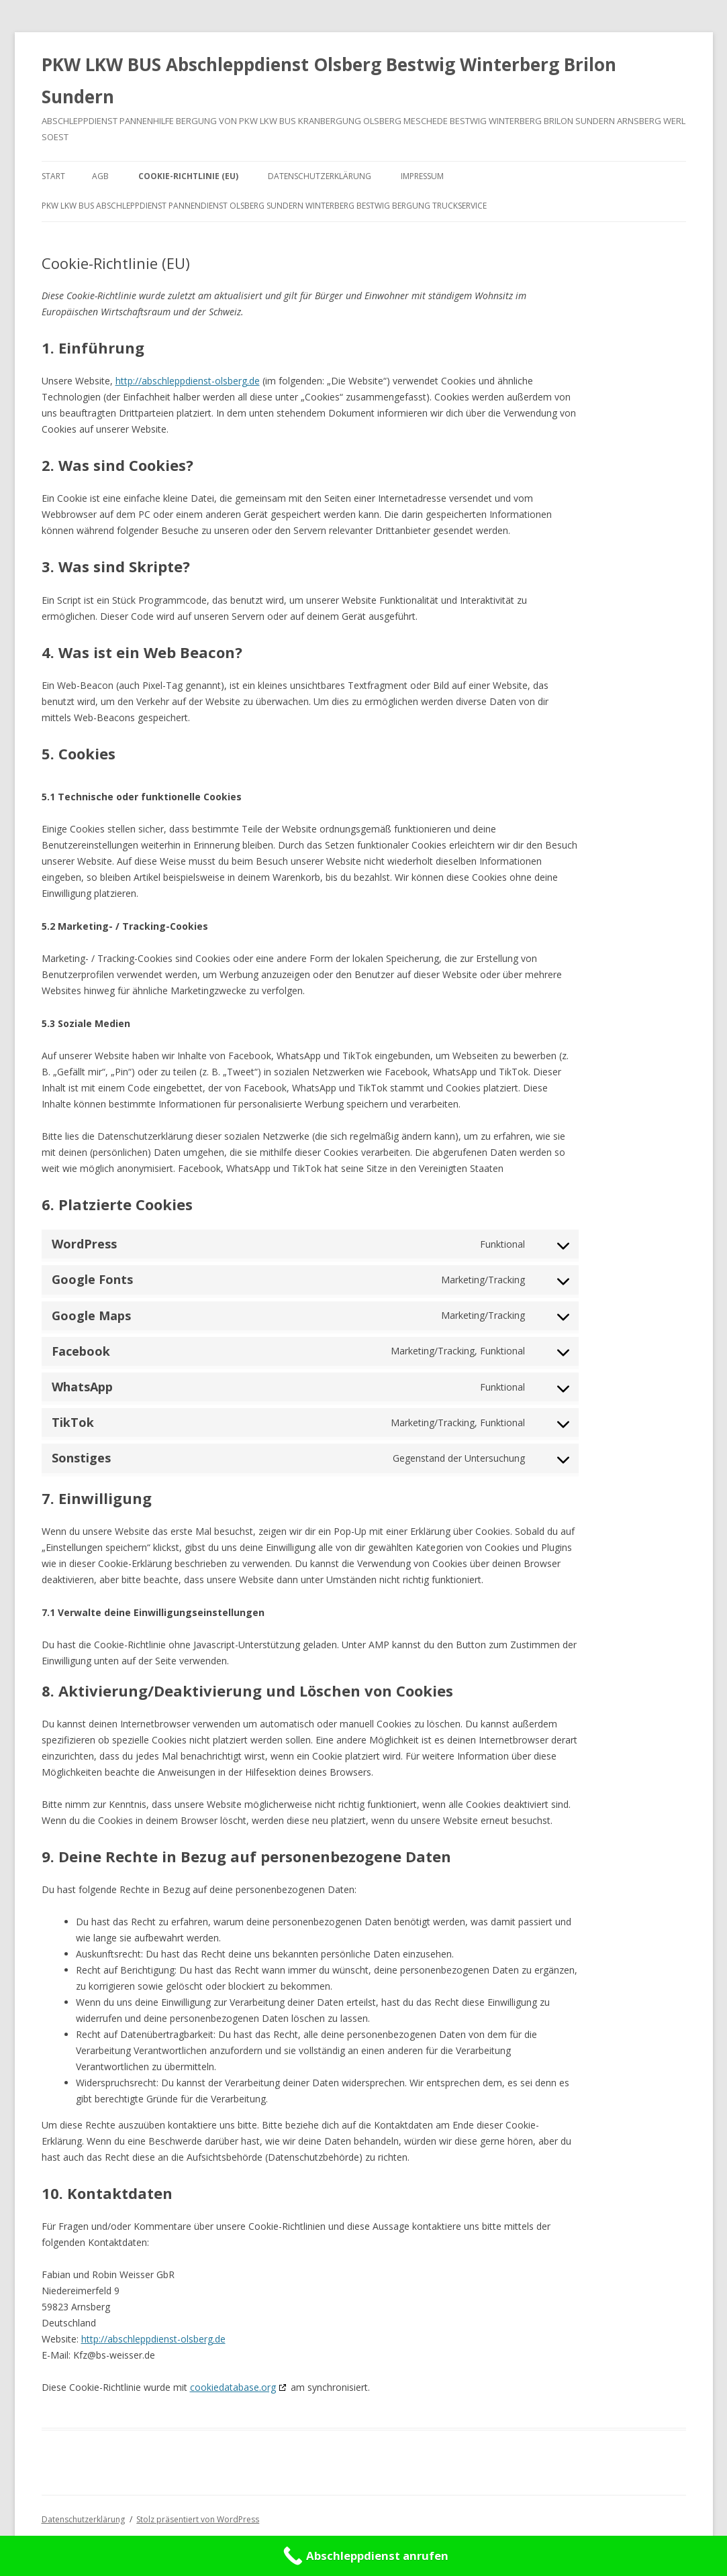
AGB (100, 176)
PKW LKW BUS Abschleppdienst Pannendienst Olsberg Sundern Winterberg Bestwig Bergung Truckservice (264, 205)
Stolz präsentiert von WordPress (197, 2519)
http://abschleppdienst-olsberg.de (187, 380)
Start (53, 176)
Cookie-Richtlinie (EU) (188, 176)
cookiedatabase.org (233, 2387)
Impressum (422, 176)
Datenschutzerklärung (319, 176)
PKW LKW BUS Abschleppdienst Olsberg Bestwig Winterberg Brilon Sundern (329, 80)
